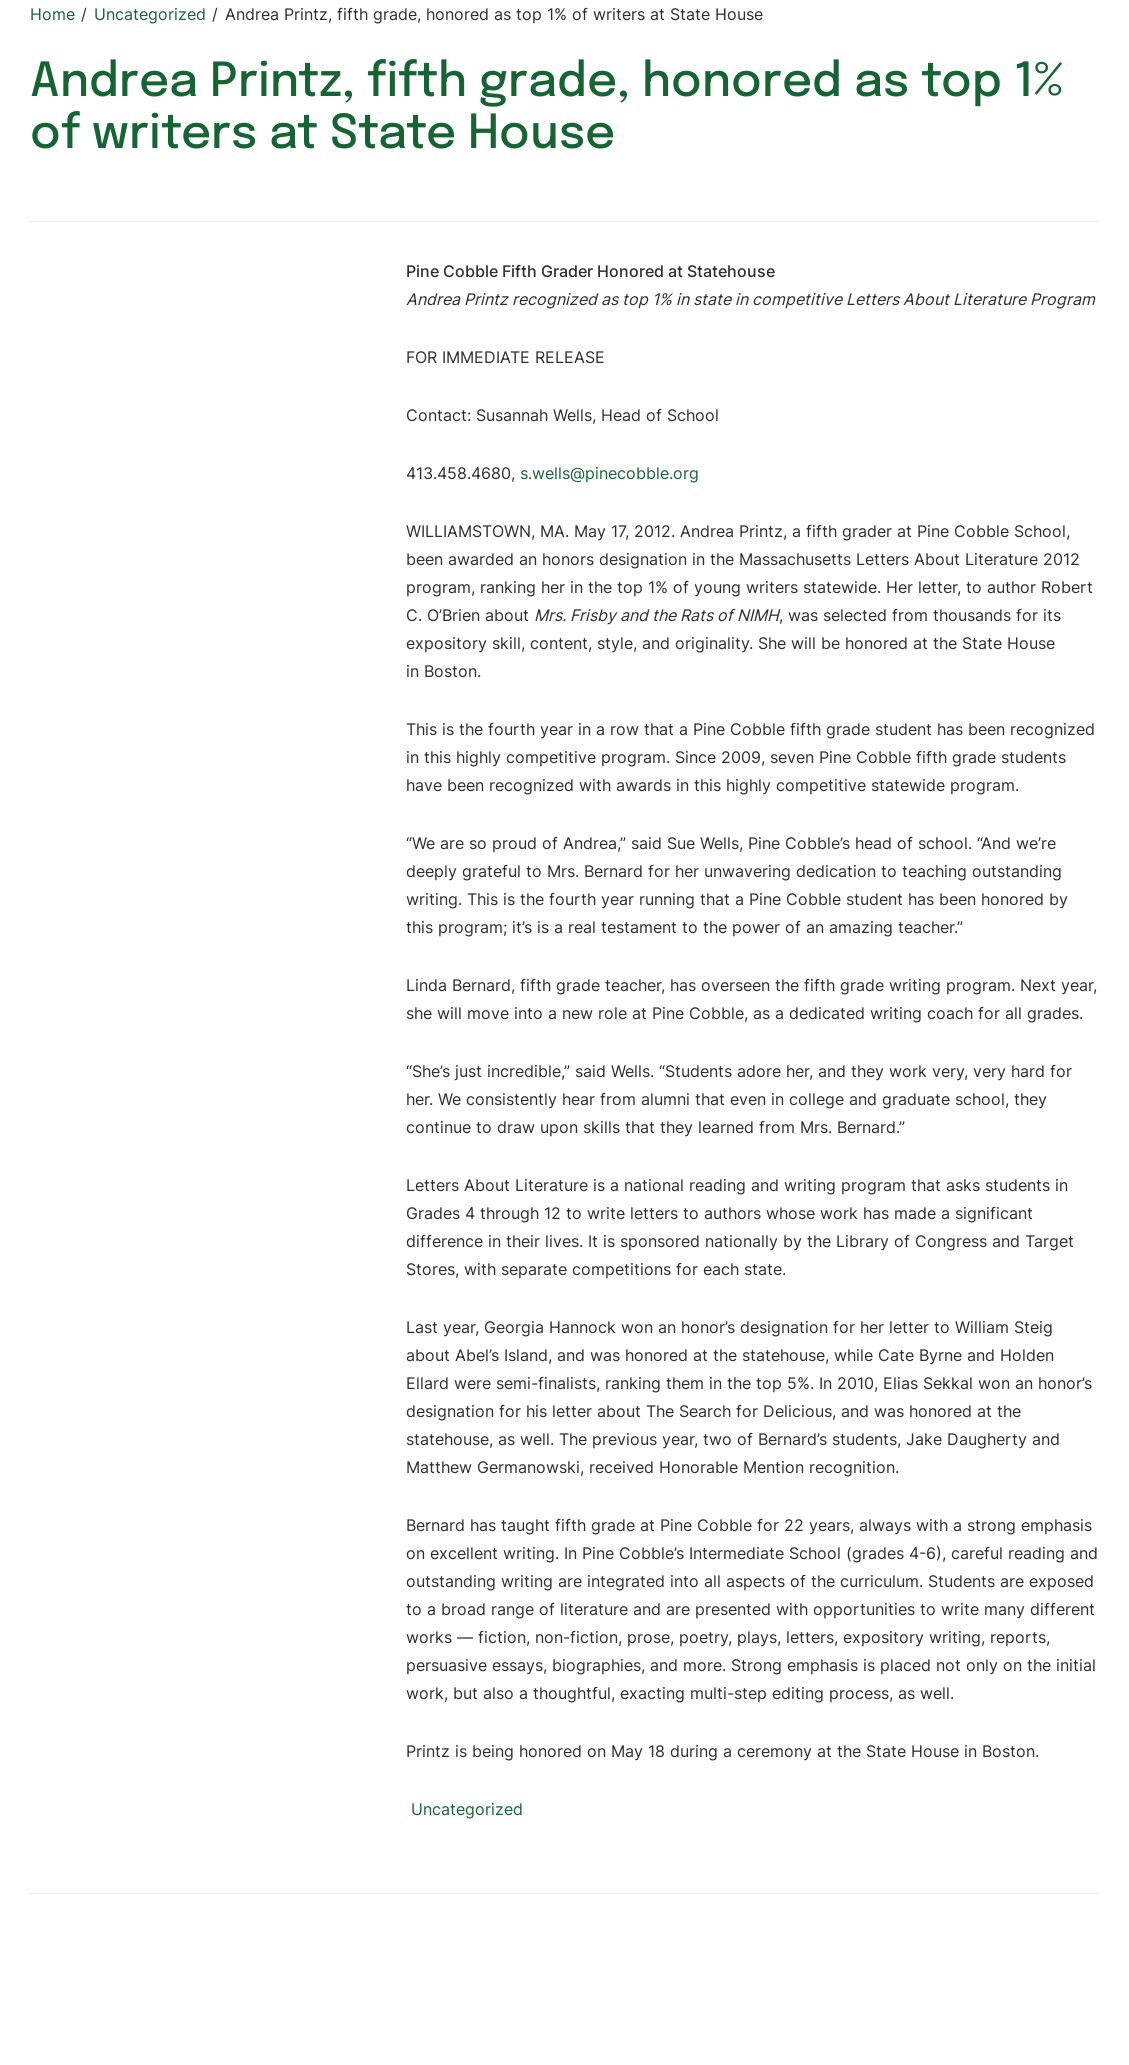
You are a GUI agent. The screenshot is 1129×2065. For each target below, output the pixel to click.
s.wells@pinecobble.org (609, 473)
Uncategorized (467, 1809)
